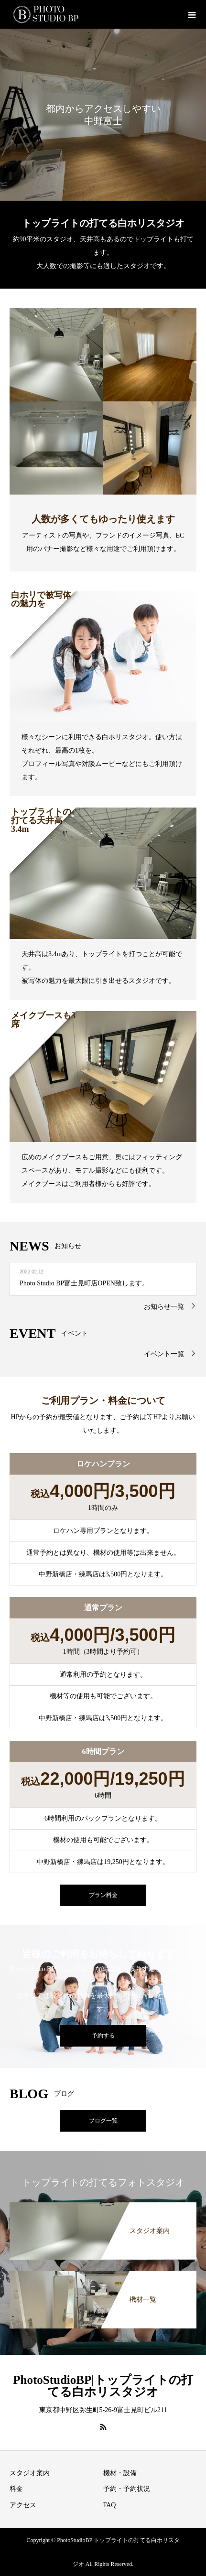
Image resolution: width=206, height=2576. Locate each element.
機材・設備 (120, 2473)
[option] (103, 115)
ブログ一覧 (103, 2120)
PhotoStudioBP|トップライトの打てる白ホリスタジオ (103, 2385)
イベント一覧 (164, 1354)
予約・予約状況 (126, 2488)
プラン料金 (103, 1895)
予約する (103, 2035)
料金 (16, 2488)
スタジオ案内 (30, 2473)
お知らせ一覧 (164, 1306)
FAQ (109, 2505)
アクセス (23, 2505)
